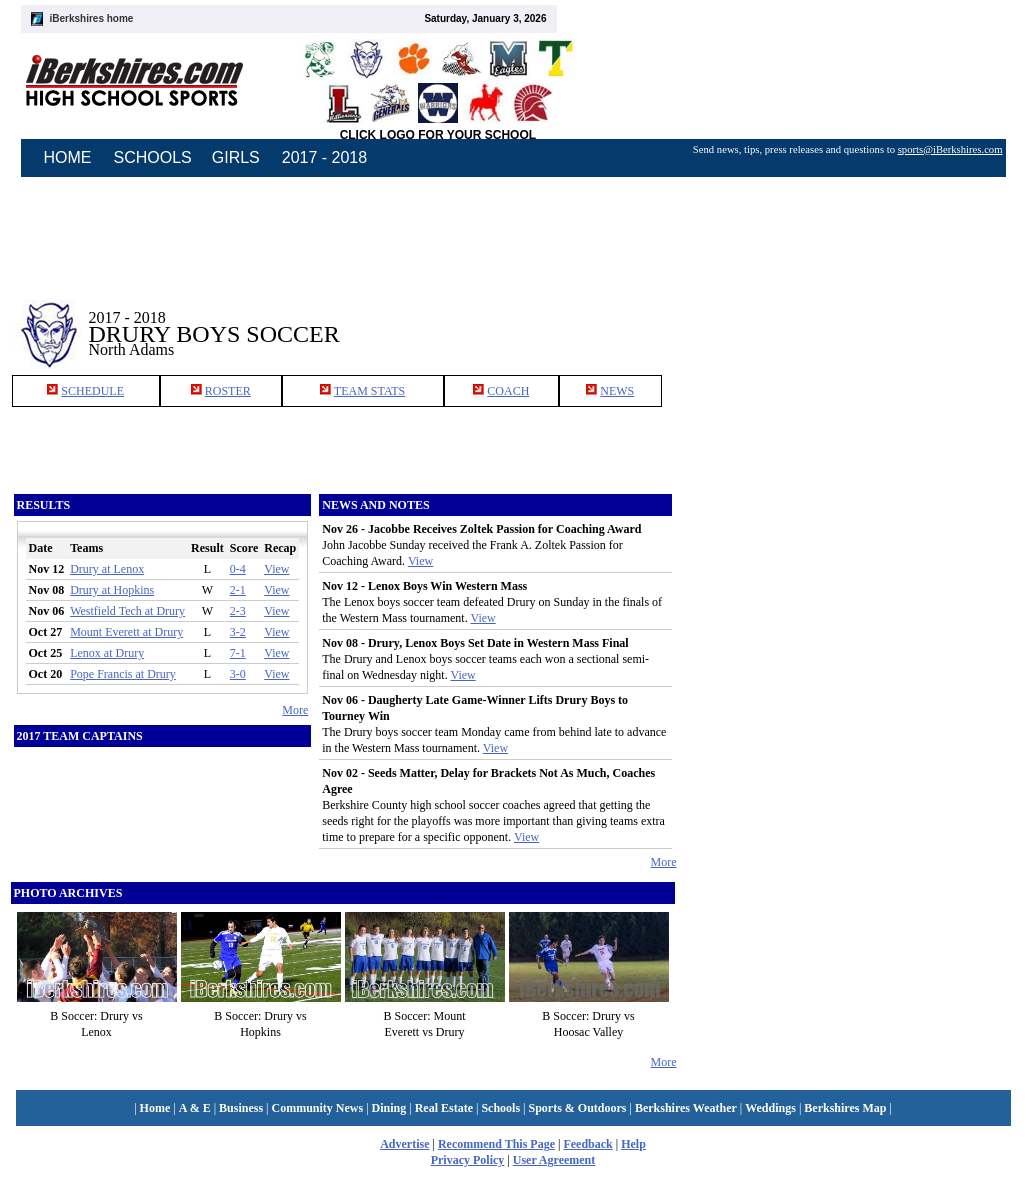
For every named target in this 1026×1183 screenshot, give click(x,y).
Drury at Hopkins (112, 590)
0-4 (238, 569)
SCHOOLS (153, 157)
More (295, 710)
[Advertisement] (847, 319)
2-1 (238, 590)
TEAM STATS (369, 391)
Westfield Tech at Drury (127, 611)
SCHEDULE (92, 391)
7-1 (238, 653)
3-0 (238, 674)
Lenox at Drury (107, 653)
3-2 (238, 632)
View (276, 569)
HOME (68, 157)
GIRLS (236, 157)
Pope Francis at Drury (123, 674)
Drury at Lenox (107, 569)
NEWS (617, 391)
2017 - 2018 (324, 157)
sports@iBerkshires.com (950, 149)
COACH (508, 391)
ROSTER (228, 391)
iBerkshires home (92, 18)
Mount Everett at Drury (126, 632)
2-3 (238, 611)
